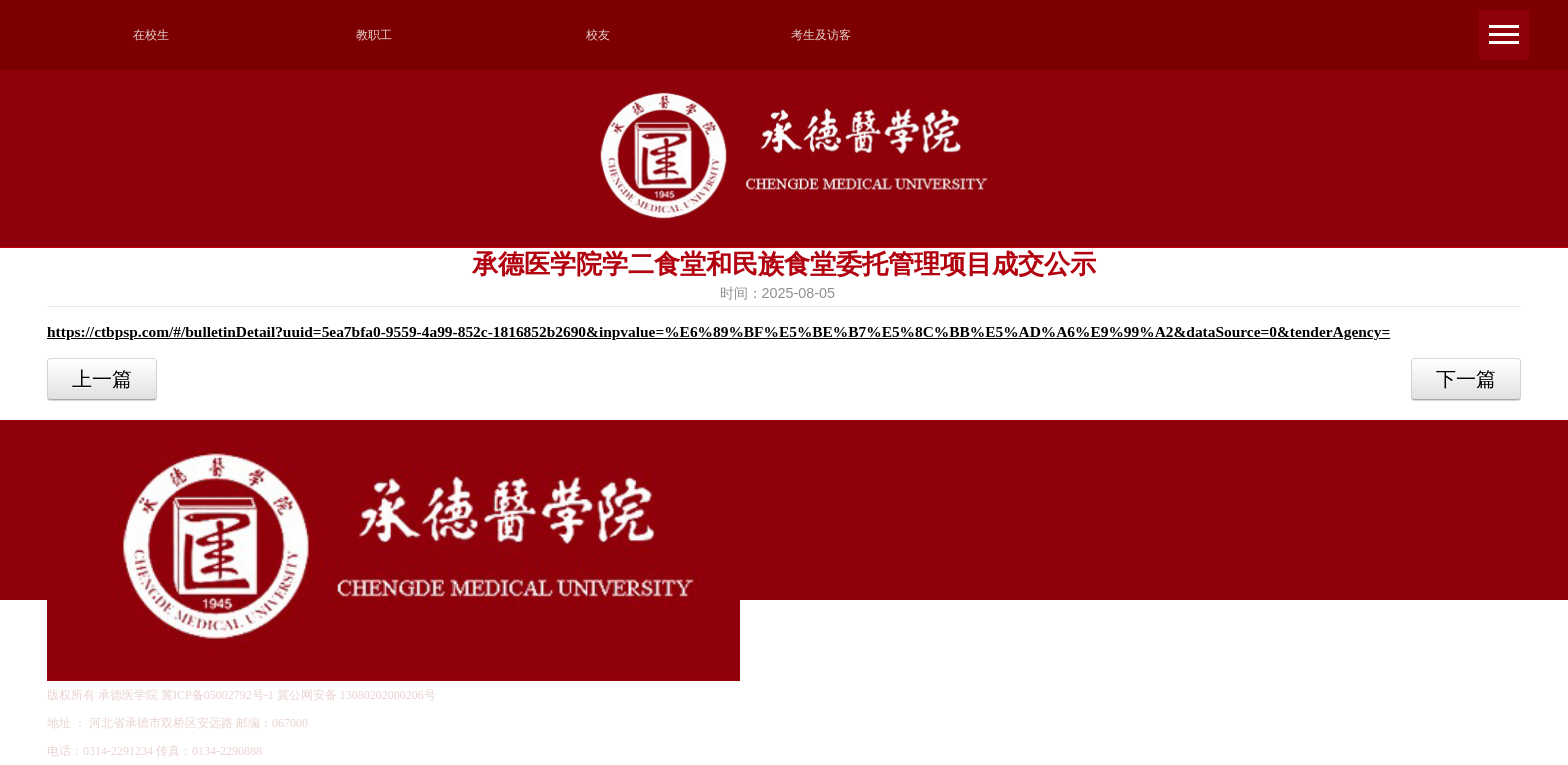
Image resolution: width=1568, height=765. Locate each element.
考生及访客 (821, 35)
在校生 (151, 35)
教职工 (374, 35)
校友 (598, 35)
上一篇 (102, 379)
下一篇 (1466, 379)
